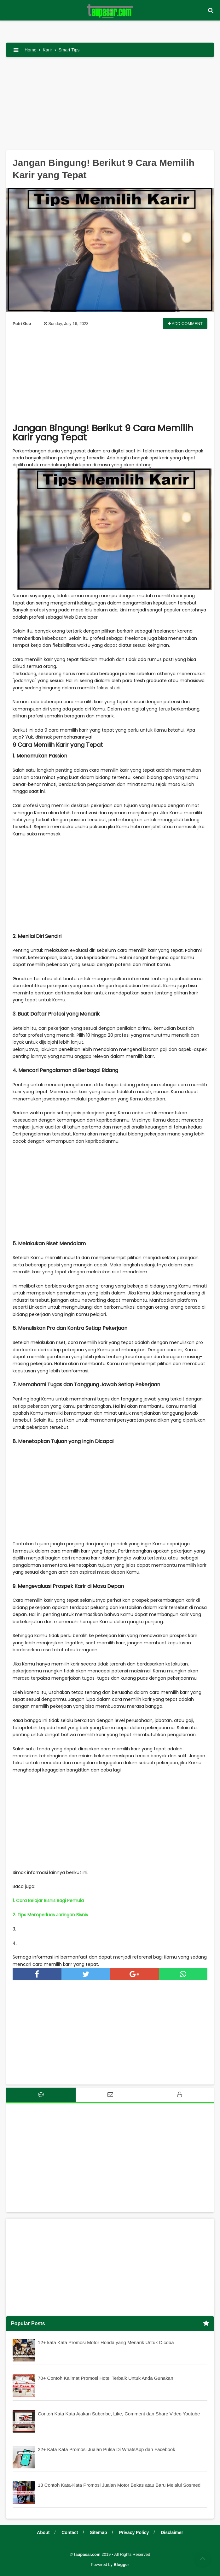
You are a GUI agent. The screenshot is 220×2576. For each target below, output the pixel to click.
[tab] (41, 2095)
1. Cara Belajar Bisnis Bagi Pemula (48, 1900)
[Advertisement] (110, 106)
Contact (69, 2532)
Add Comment (185, 323)
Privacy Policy (134, 2532)
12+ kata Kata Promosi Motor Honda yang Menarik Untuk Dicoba (106, 2342)
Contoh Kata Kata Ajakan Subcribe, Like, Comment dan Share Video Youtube (119, 2413)
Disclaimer (172, 2532)
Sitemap (98, 2532)
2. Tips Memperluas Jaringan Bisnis (50, 1915)
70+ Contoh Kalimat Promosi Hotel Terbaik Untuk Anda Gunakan (105, 2378)
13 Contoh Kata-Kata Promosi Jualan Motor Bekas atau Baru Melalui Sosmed (119, 2485)
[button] (210, 10)
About (43, 2532)
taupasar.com (87, 2554)
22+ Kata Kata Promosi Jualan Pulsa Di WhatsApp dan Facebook (106, 2449)
